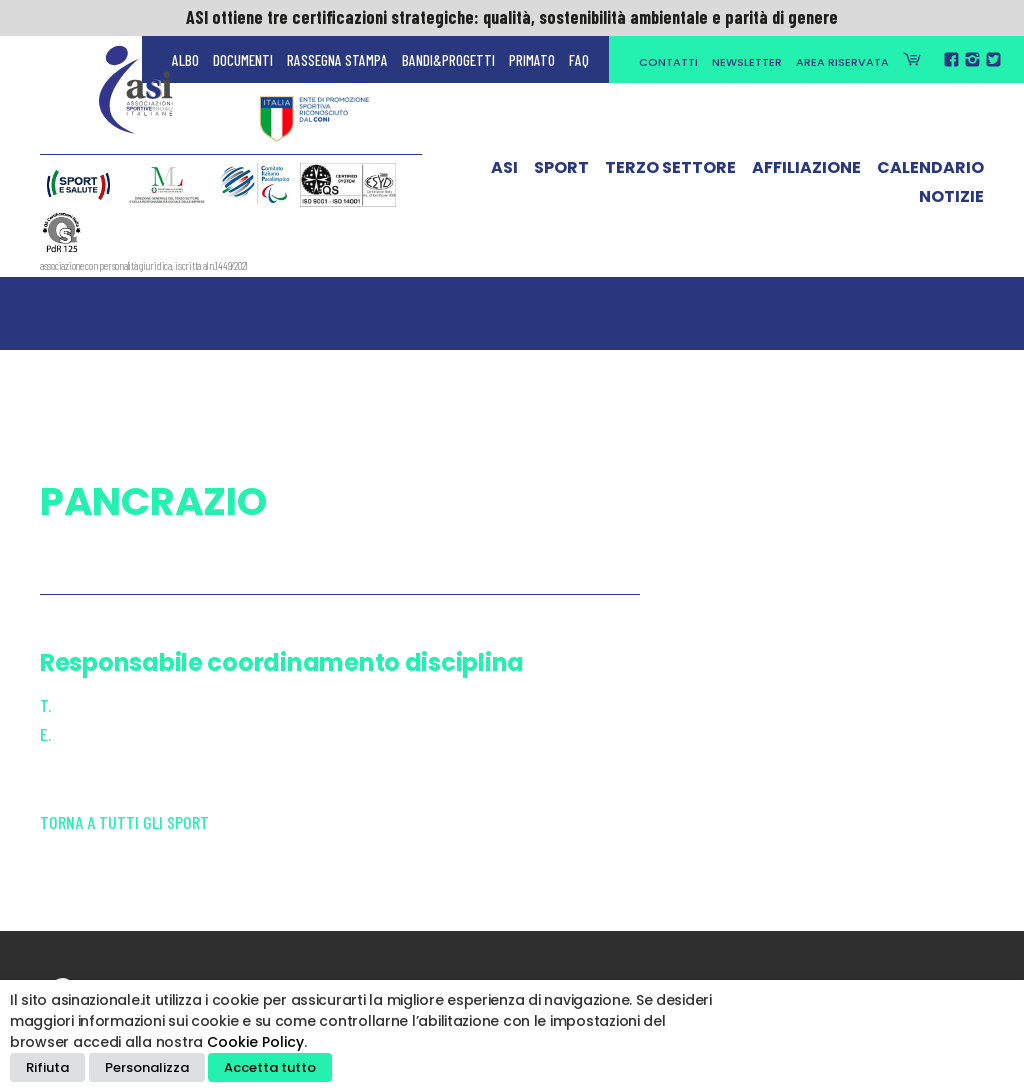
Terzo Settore (670, 173)
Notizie (951, 201)
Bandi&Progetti (448, 60)
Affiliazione (806, 173)
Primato (532, 60)
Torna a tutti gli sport (124, 822)
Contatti (668, 62)
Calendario (930, 173)
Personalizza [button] (147, 1067)
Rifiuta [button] (47, 1067)
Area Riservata (842, 62)
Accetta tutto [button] (270, 1067)
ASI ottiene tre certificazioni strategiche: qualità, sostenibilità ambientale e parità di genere (512, 17)
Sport (561, 173)
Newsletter (747, 62)
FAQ (579, 60)
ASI (504, 173)
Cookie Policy (255, 1042)
